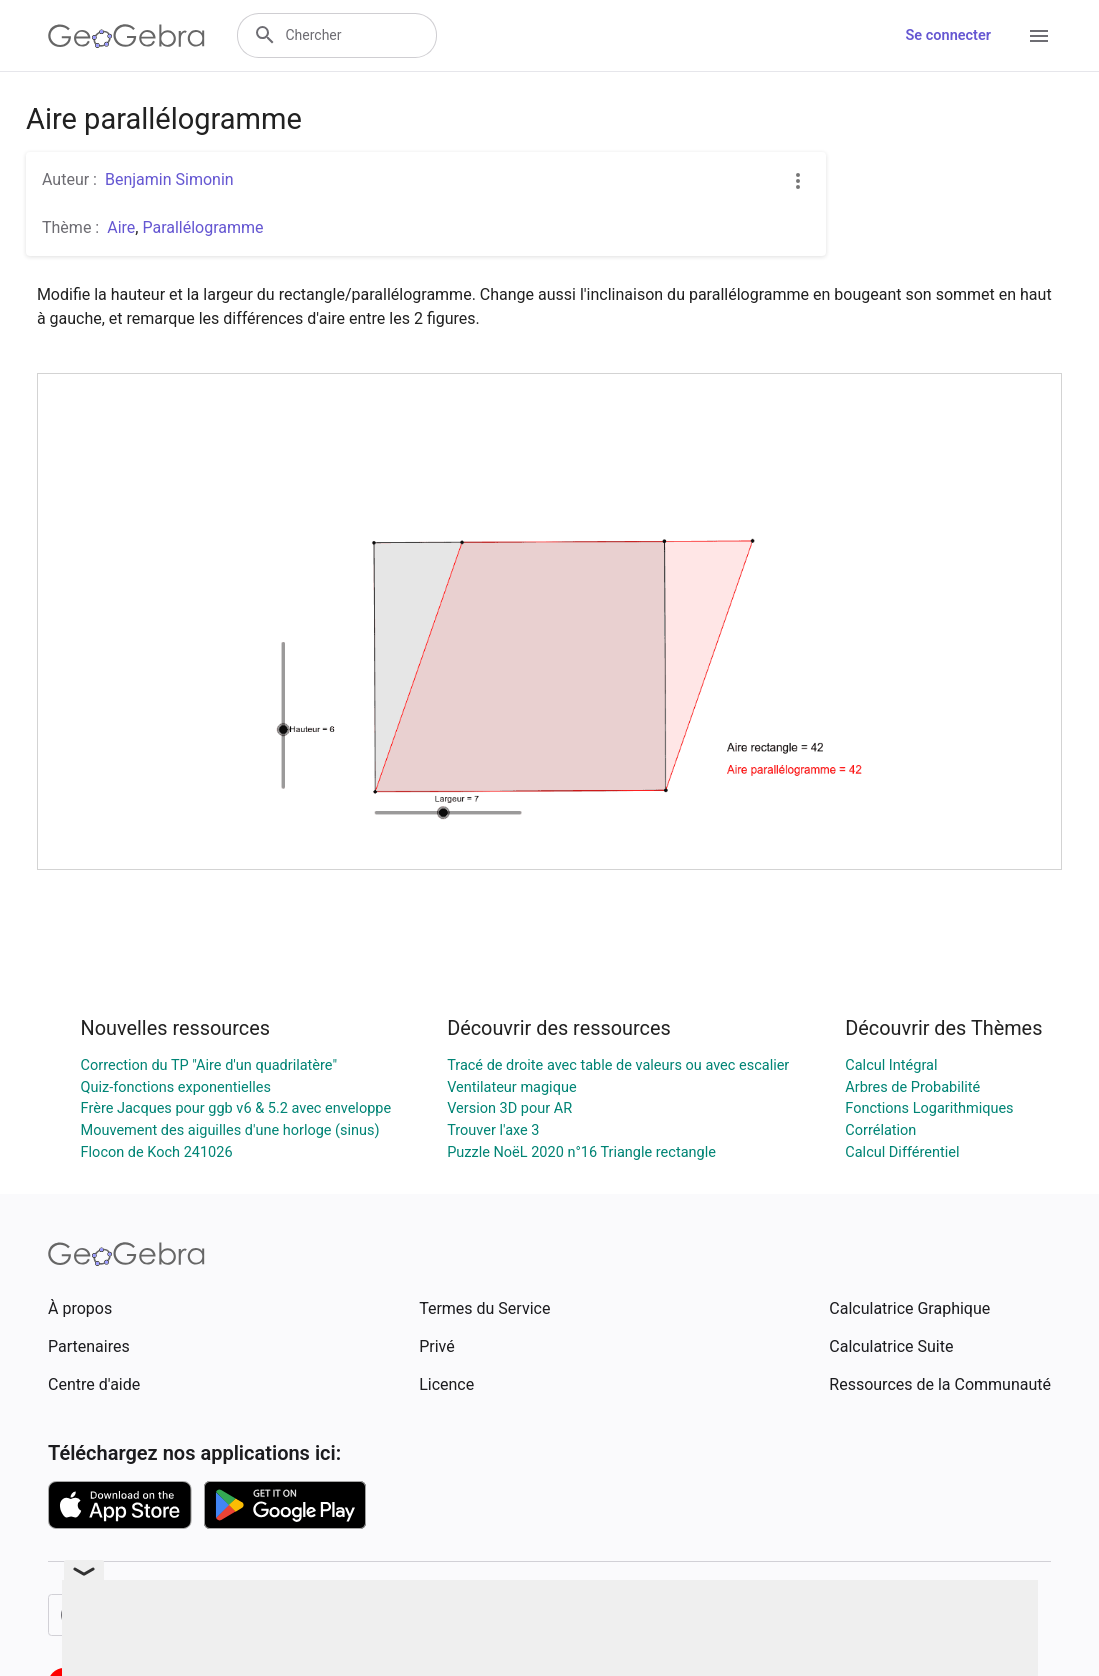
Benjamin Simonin (169, 179)
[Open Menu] (1039, 36)
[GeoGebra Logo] (126, 36)
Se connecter (948, 35)
